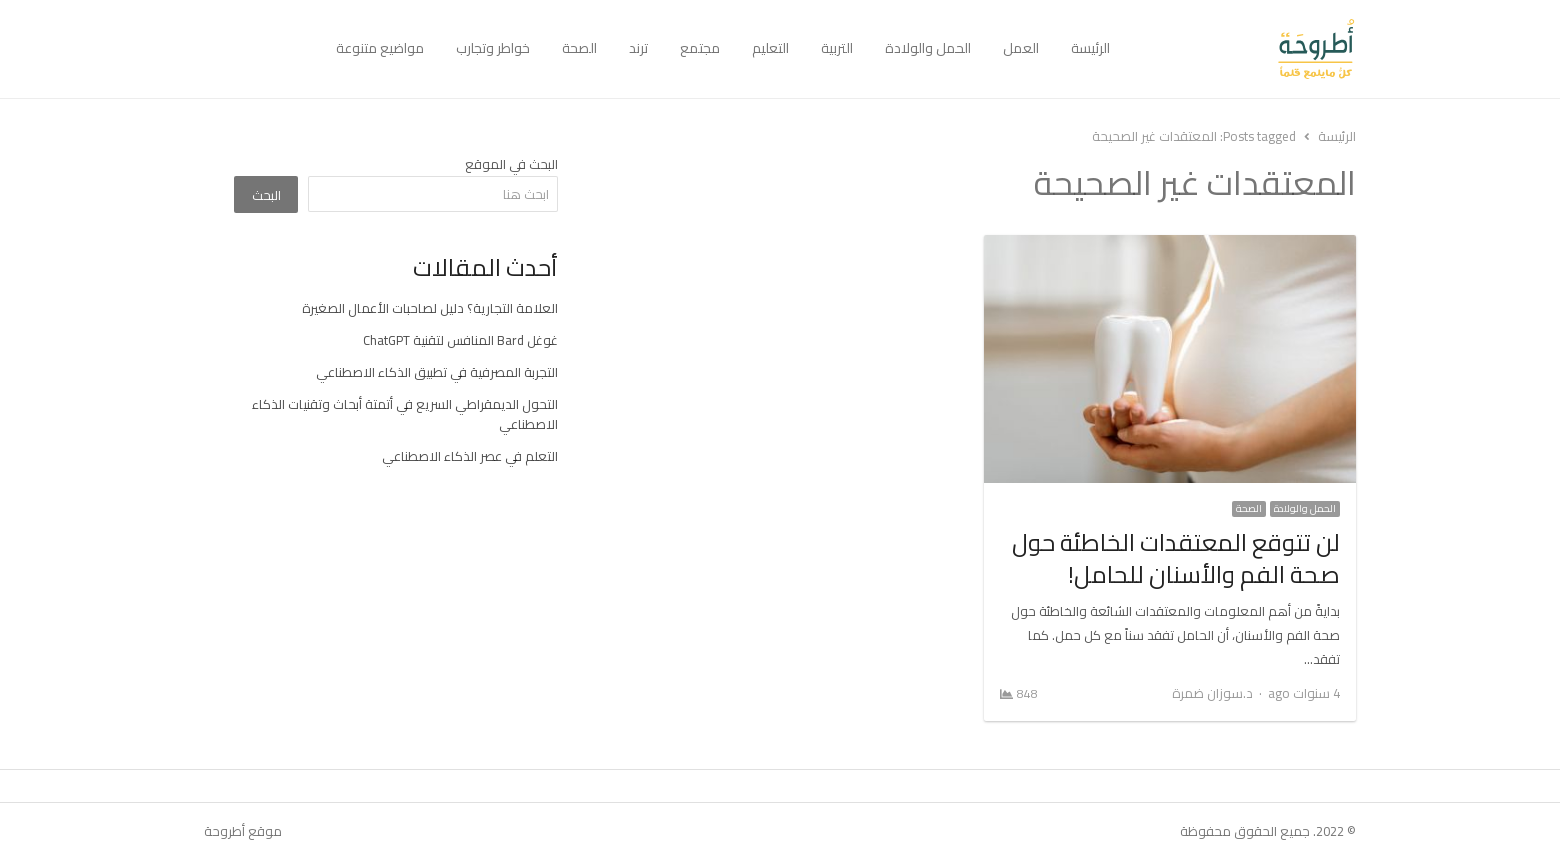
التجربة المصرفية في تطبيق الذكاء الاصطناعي (437, 372)
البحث (266, 195)
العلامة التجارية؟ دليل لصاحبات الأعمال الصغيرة (430, 308)
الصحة (579, 48)
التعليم (770, 48)
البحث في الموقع (511, 164)
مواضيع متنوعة (380, 48)
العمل (1021, 48)
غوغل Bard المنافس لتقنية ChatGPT (460, 340)
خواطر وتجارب (493, 48)
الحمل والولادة (928, 48)
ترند (638, 48)
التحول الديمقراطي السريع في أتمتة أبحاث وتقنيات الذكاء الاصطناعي (405, 414)
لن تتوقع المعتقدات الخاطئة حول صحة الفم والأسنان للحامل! (1176, 558)
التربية (837, 48)
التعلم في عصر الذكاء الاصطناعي (470, 456)
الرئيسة (1090, 48)
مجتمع (700, 48)
